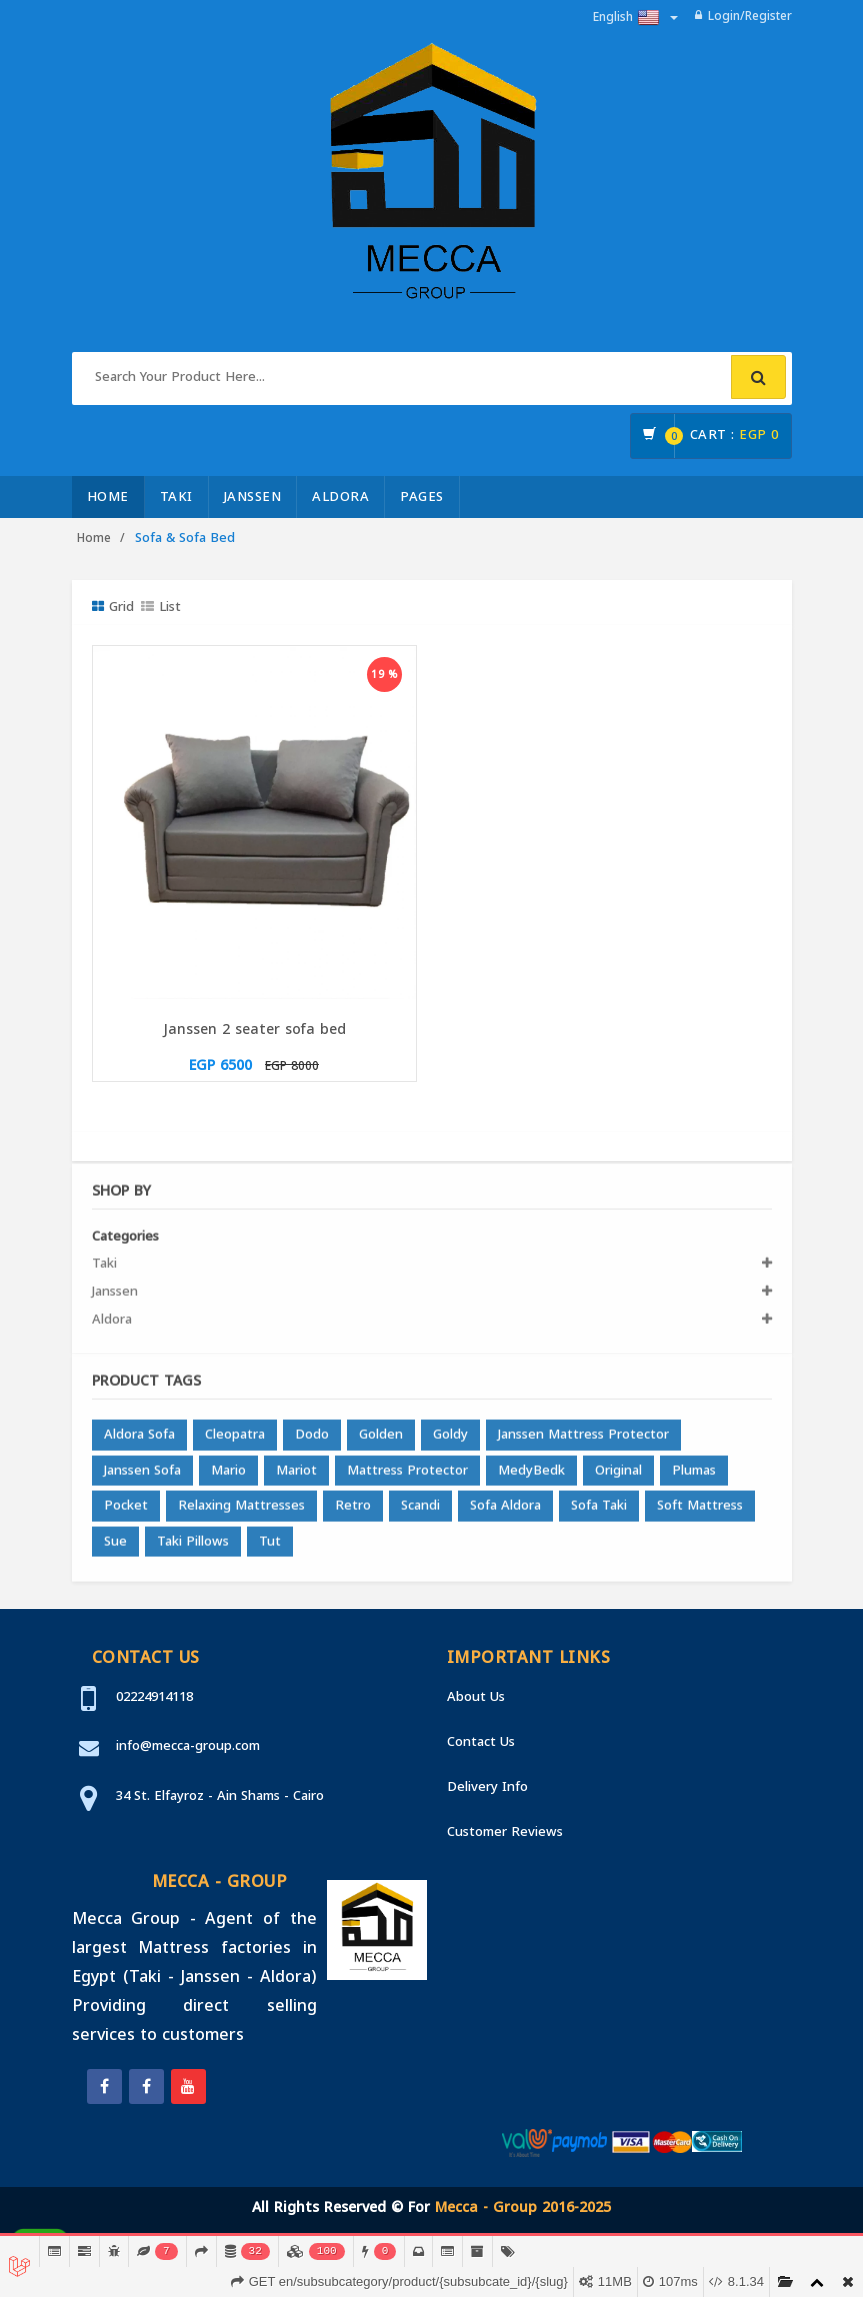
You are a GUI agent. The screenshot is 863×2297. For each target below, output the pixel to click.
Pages (422, 496)
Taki (176, 496)
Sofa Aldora (505, 1513)
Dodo (312, 1441)
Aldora (340, 496)
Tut (270, 1548)
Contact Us (481, 1741)
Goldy (450, 1441)
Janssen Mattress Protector (583, 1441)
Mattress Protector (407, 1477)
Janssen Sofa (142, 1477)
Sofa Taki (599, 1513)
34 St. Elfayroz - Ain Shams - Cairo (220, 1795)
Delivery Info (487, 1786)
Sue (115, 1548)
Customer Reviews (505, 1831)
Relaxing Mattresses (241, 1513)
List (161, 607)
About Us (476, 1696)
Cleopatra (235, 1441)
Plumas (694, 1477)
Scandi (420, 1513)
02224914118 (154, 1696)
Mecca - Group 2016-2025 (523, 2207)
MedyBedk (531, 1477)
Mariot (296, 1477)
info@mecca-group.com (188, 1745)
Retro (353, 1513)
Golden (381, 1441)
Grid (113, 607)
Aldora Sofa (139, 1441)
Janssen (253, 496)
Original (618, 1477)
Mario (228, 1477)
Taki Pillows (193, 1548)
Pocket (126, 1513)
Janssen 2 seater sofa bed (254, 1029)
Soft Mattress (700, 1513)
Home (108, 496)
